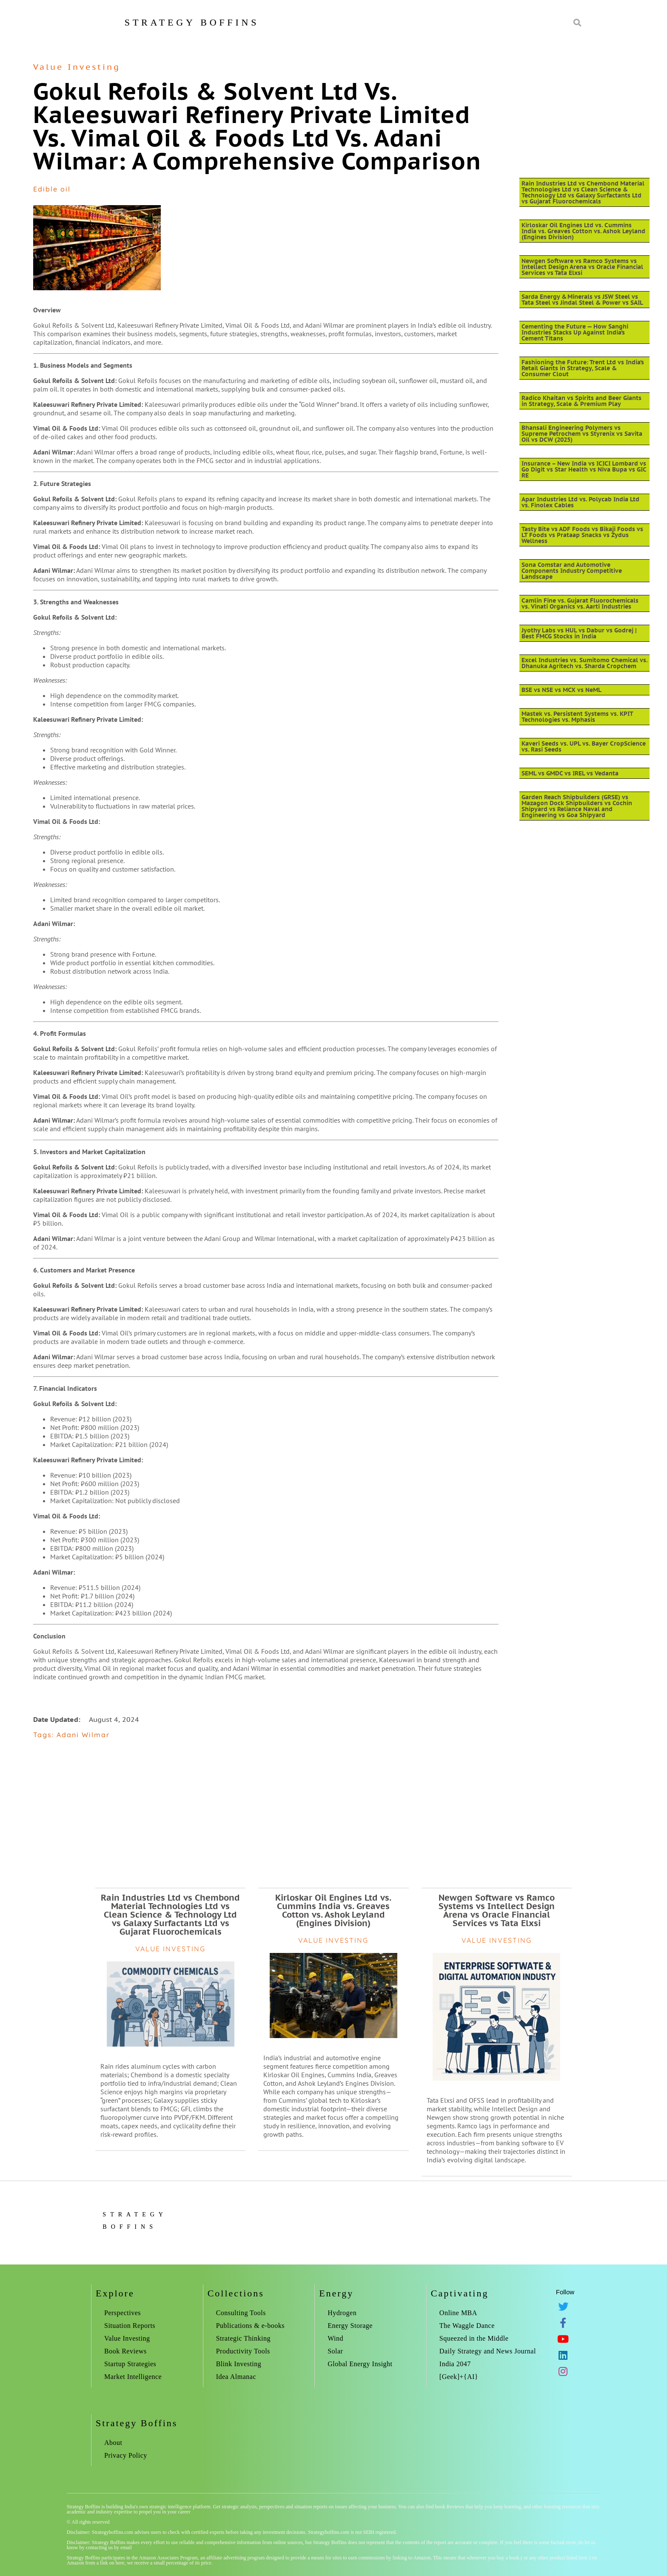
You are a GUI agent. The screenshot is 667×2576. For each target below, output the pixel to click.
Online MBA (458, 2312)
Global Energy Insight (360, 2363)
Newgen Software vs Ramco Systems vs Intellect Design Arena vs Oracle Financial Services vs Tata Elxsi (582, 267)
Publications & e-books (250, 2325)
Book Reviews (125, 2351)
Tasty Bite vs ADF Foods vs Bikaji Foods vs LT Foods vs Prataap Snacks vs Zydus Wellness (582, 535)
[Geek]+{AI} (458, 2376)
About (113, 2442)
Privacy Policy (125, 2455)
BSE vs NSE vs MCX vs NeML (561, 690)
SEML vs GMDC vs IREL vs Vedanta (570, 773)
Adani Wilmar (83, 1734)
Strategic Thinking (243, 2338)
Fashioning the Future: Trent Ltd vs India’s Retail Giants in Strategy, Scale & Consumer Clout (583, 368)
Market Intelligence (133, 2376)
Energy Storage (350, 2325)
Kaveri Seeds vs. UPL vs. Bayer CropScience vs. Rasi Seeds (584, 746)
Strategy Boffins (192, 22)
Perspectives (122, 2312)
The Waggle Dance (467, 2325)
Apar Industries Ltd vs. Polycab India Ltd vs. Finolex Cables (580, 502)
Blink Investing (239, 2363)
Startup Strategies (130, 2363)
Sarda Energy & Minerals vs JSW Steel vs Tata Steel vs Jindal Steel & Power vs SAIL (582, 299)
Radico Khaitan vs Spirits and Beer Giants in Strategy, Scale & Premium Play (581, 401)
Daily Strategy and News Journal (487, 2351)
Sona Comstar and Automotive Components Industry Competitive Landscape (572, 570)
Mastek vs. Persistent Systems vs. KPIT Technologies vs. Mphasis (577, 716)
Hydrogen (342, 2312)
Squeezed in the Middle (474, 2338)
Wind (335, 2338)
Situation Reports (129, 2325)
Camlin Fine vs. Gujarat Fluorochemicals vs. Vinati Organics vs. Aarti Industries (580, 603)
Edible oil (52, 189)
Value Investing (76, 67)
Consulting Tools (241, 2312)
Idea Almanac (236, 2376)
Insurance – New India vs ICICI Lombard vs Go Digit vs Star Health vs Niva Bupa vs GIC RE (584, 469)
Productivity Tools (243, 2351)
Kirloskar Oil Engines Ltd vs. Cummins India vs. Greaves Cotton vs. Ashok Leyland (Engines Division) (583, 231)
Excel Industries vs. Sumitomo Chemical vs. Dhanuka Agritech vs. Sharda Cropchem (584, 663)
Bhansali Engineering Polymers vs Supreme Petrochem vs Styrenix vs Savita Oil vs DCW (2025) (582, 433)
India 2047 (455, 2363)
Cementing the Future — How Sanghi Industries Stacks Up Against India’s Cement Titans (575, 332)
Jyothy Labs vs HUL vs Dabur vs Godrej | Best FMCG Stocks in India (579, 633)
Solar (335, 2351)
